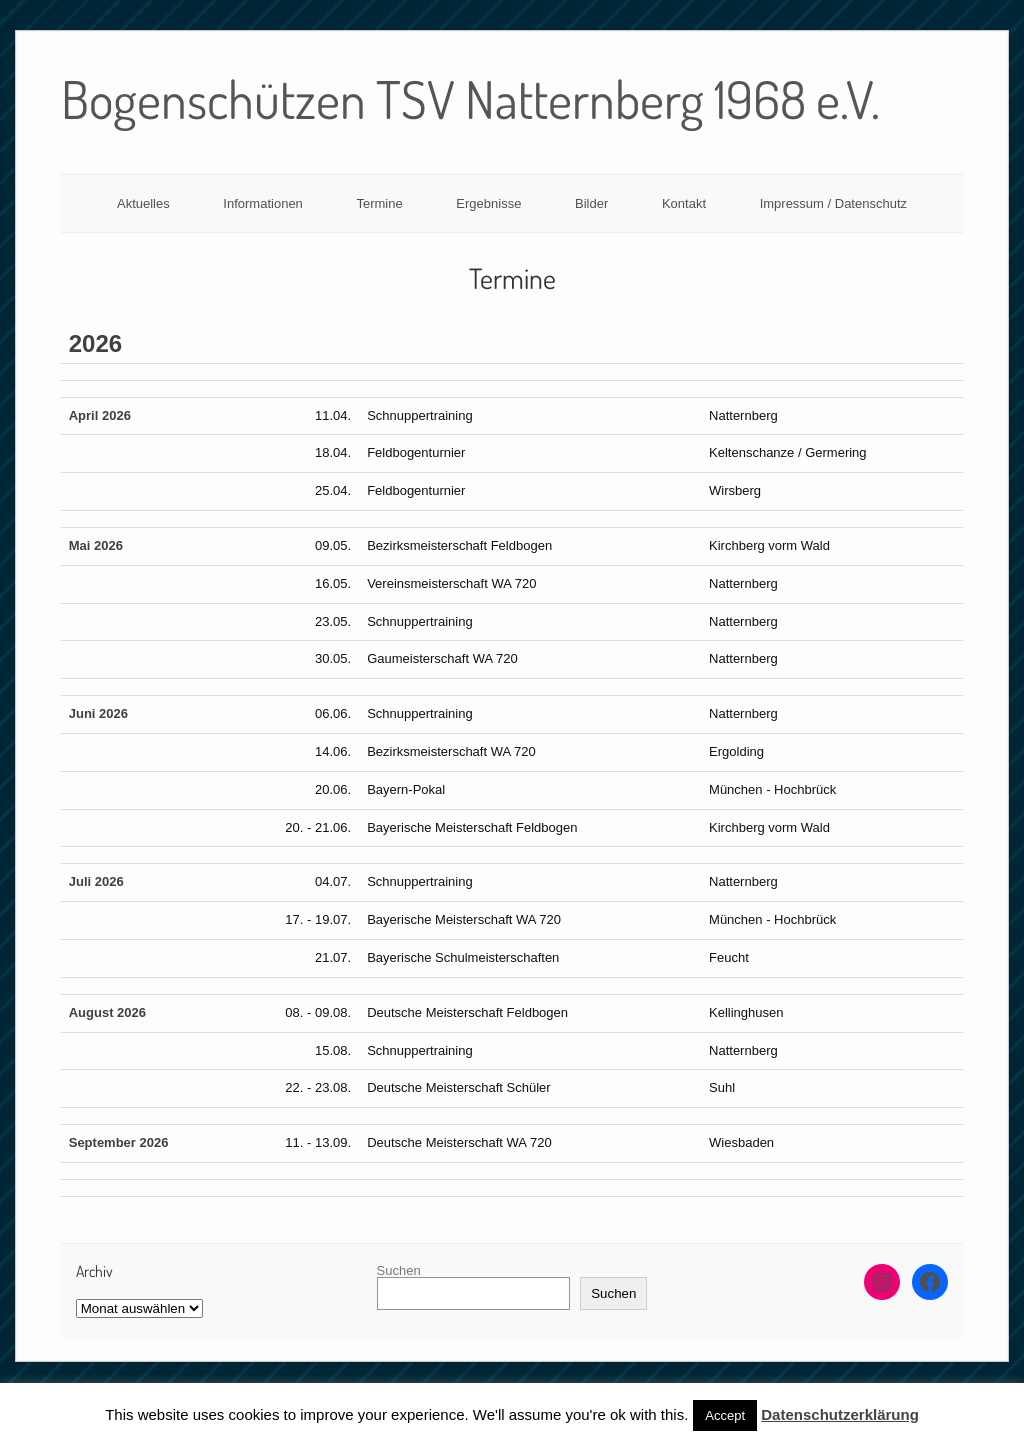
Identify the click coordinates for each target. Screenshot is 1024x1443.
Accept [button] (725, 1415)
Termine (379, 203)
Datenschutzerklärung (840, 1414)
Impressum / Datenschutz (833, 203)
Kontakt (684, 203)
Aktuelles (143, 203)
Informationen (263, 203)
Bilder (591, 203)
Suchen (399, 1270)
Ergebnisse (488, 203)
